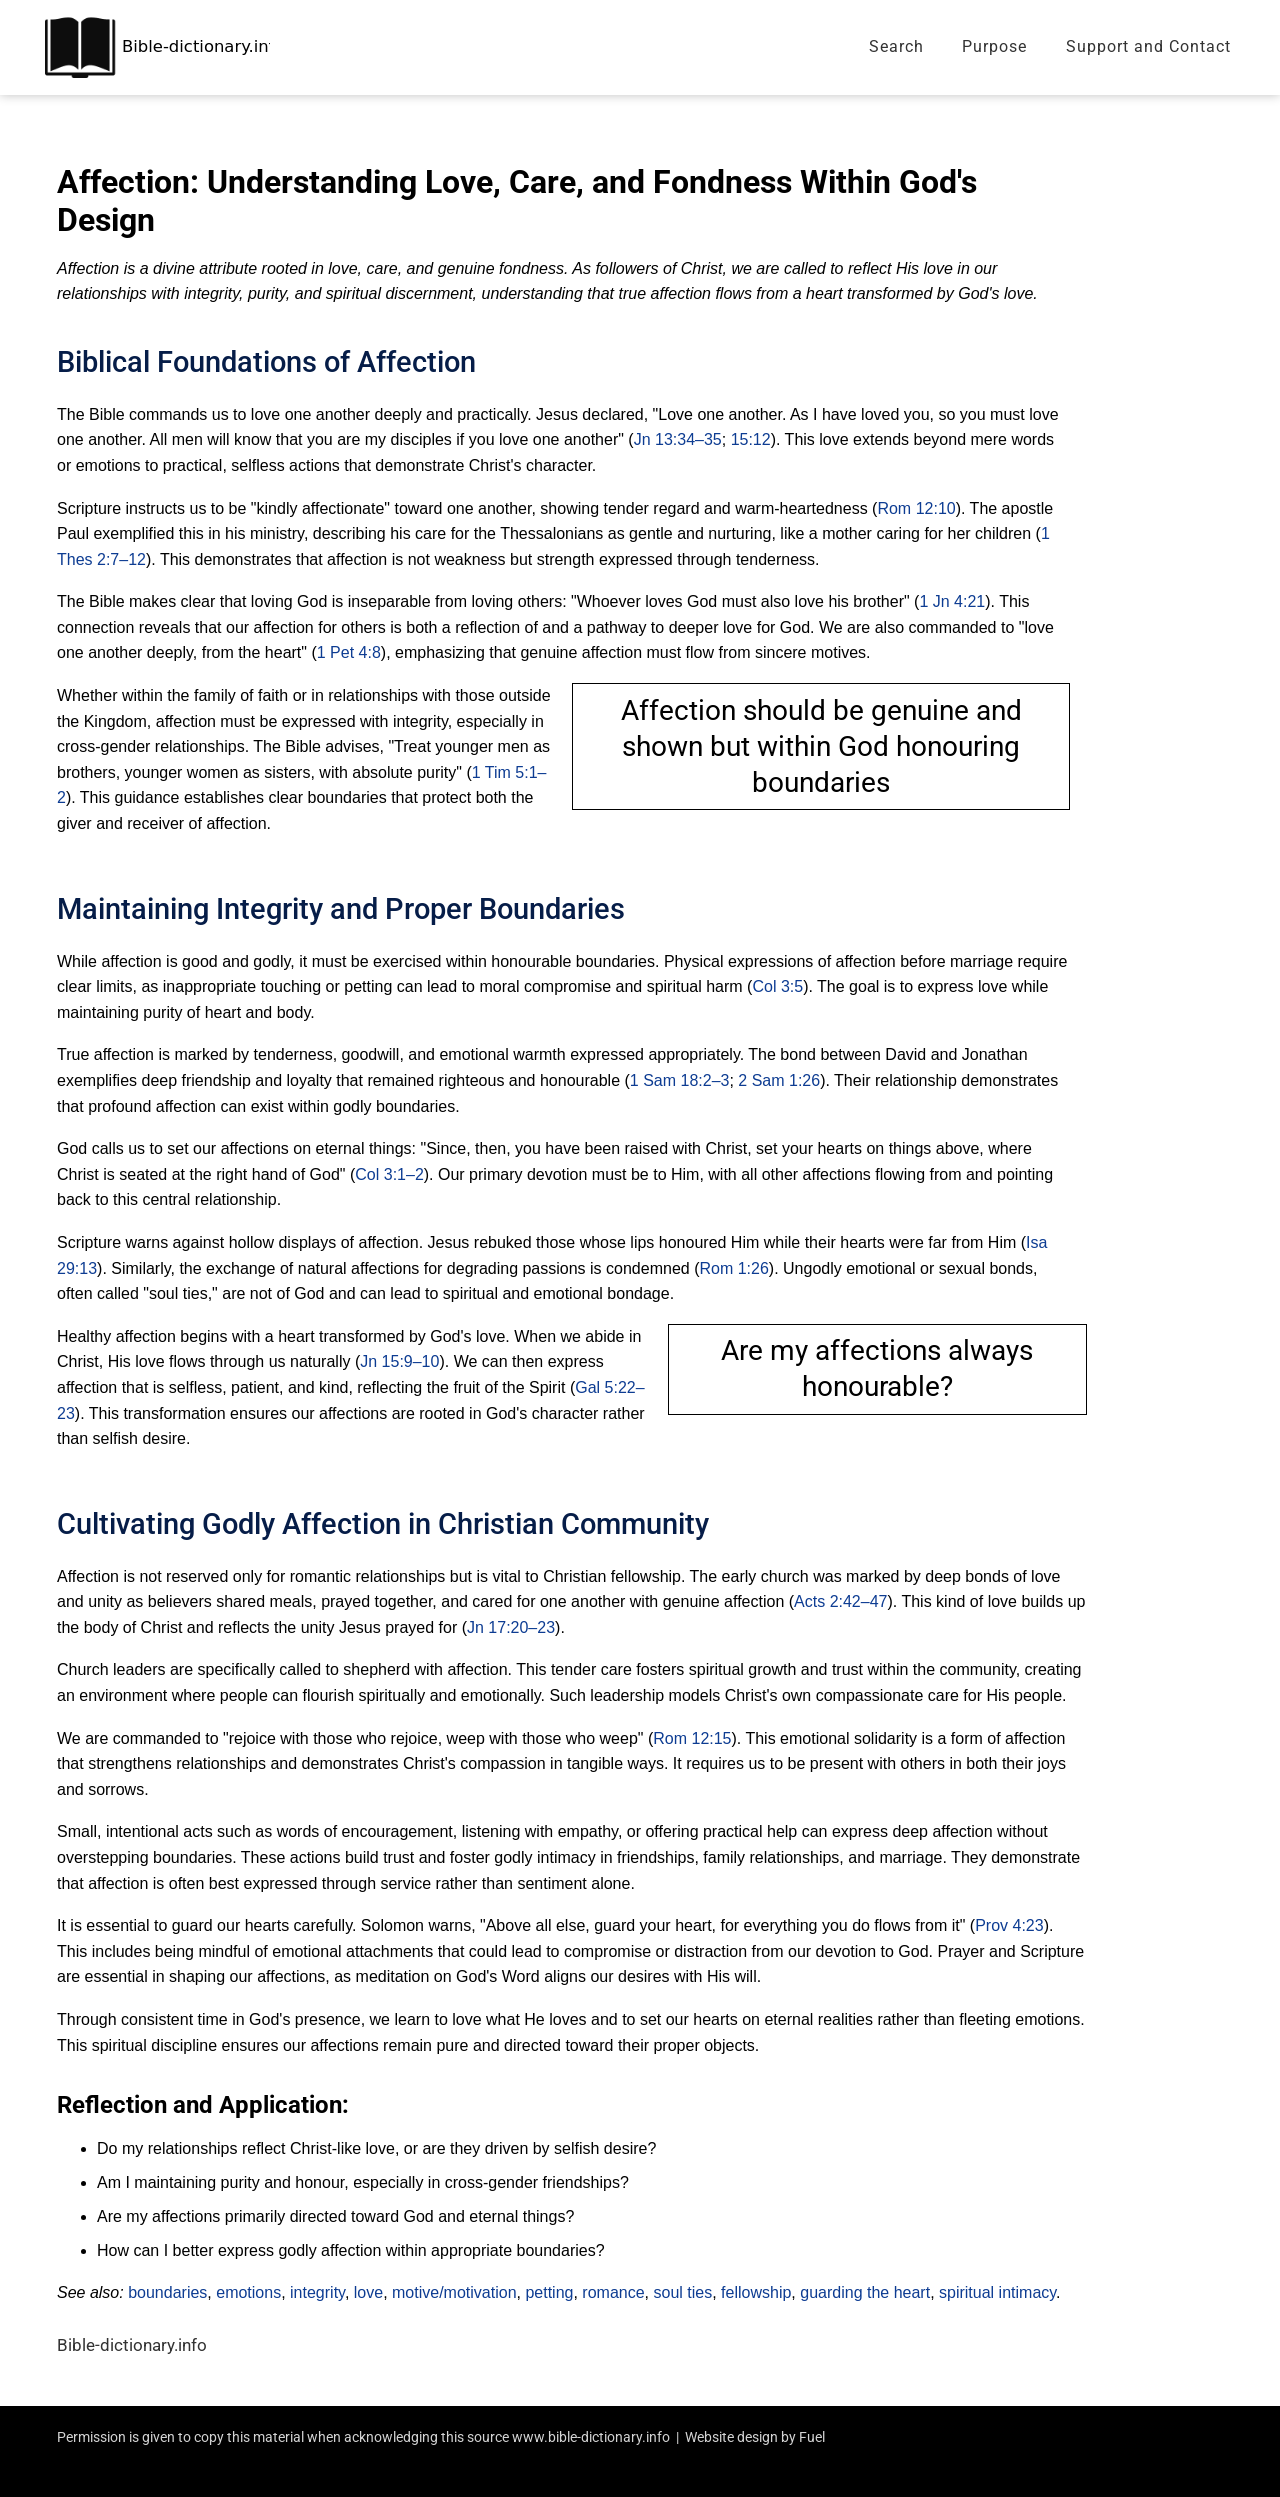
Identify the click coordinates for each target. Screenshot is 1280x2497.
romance (613, 2292)
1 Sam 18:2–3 (680, 1080)
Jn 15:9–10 (399, 1361)
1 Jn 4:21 (952, 601)
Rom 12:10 (916, 508)
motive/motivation (454, 2292)
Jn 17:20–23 (511, 1627)
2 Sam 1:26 (779, 1080)
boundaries (167, 2292)
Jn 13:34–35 (678, 439)
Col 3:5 (777, 986)
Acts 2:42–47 (840, 1601)
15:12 (751, 439)
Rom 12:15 (692, 1738)
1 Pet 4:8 (349, 652)
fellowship (756, 2292)
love (368, 2292)
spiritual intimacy (997, 2292)
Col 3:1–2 (389, 1174)
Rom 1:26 (733, 1268)
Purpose (994, 46)
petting (549, 2292)
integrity (317, 2292)
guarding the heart (865, 2292)
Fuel (812, 2437)
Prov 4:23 (1009, 1925)
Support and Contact (1148, 46)
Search (896, 46)
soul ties (683, 2292)
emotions (248, 2292)
